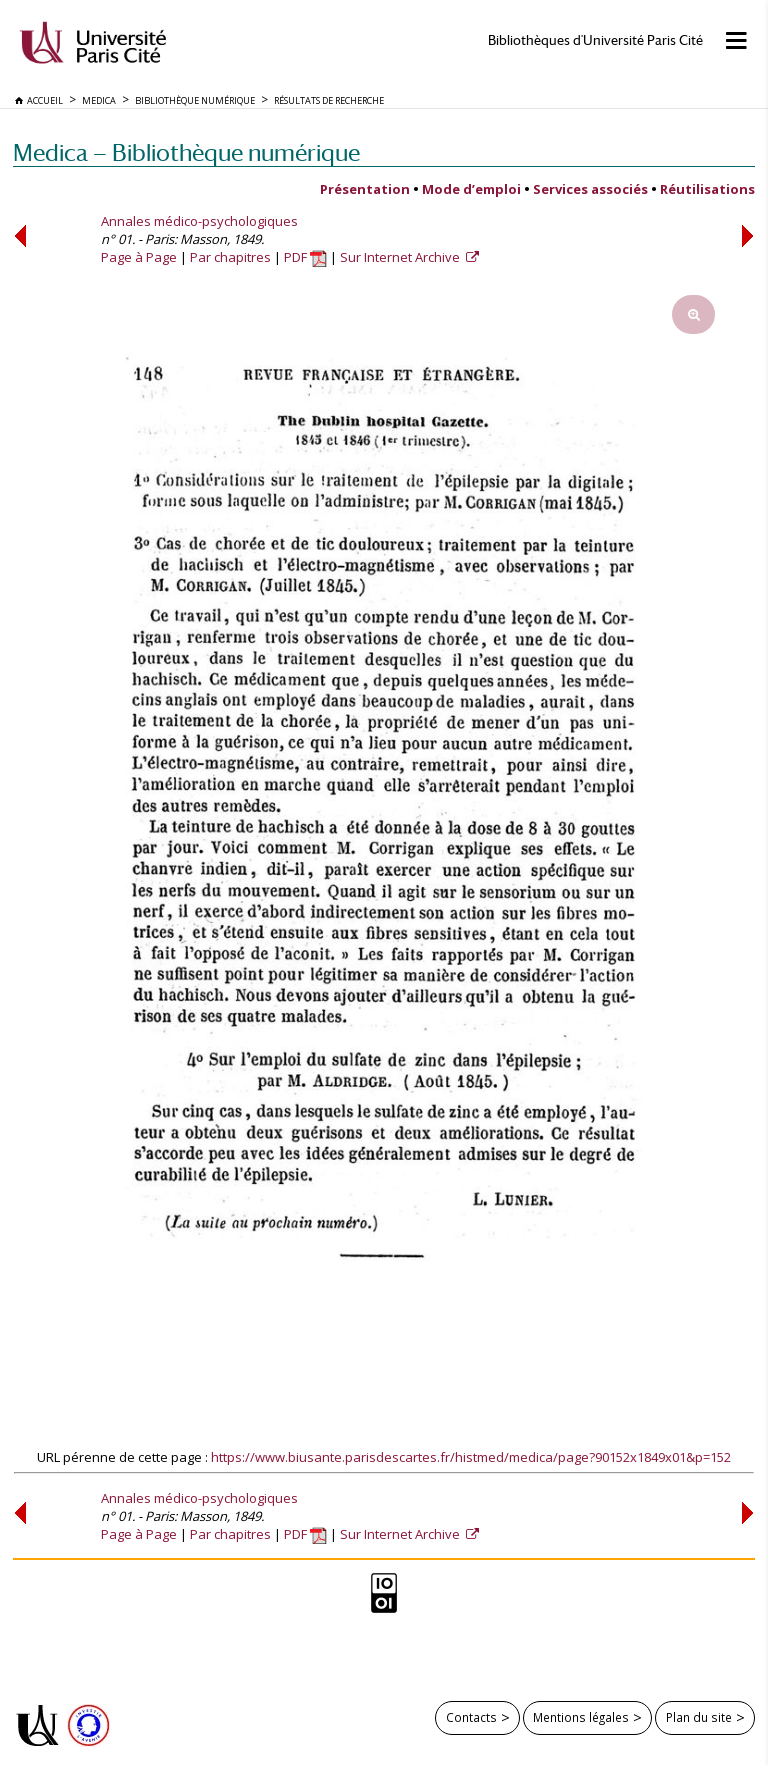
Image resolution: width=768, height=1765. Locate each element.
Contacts (471, 1717)
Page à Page (139, 257)
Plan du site (699, 1717)
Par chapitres (230, 257)
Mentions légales (581, 1717)
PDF (305, 257)
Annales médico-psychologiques (199, 221)
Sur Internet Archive (401, 257)
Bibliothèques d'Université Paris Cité (595, 40)
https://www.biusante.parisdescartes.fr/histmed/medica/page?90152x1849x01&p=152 (471, 1457)
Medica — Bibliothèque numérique (186, 152)
